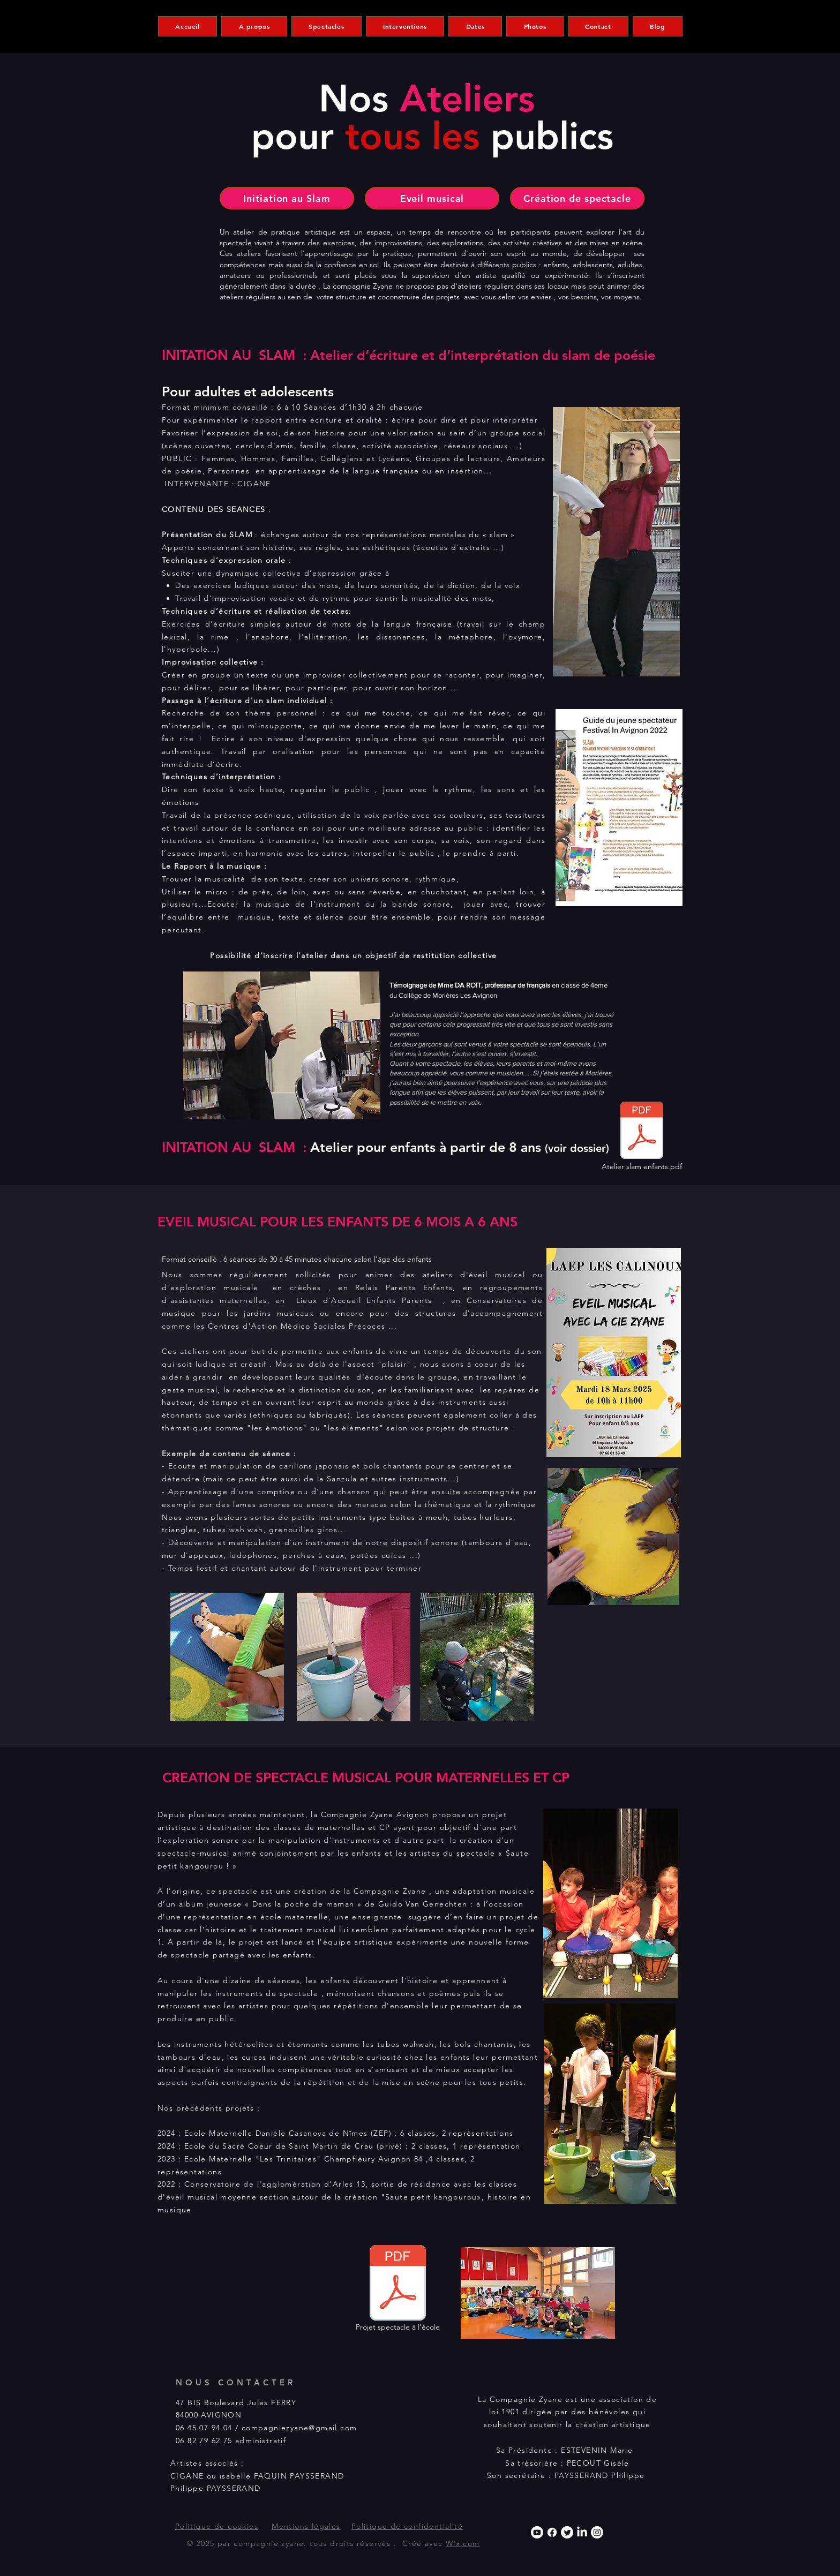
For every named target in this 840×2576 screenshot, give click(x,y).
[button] (254, 26)
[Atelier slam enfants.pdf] (642, 1138)
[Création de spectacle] (577, 198)
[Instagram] (597, 2532)
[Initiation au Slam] (287, 198)
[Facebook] (552, 2532)
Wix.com (463, 2543)
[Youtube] (537, 2532)
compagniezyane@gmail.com (299, 2427)
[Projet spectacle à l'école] (398, 2291)
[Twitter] (567, 2532)
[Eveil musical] (432, 198)
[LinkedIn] (582, 2532)
